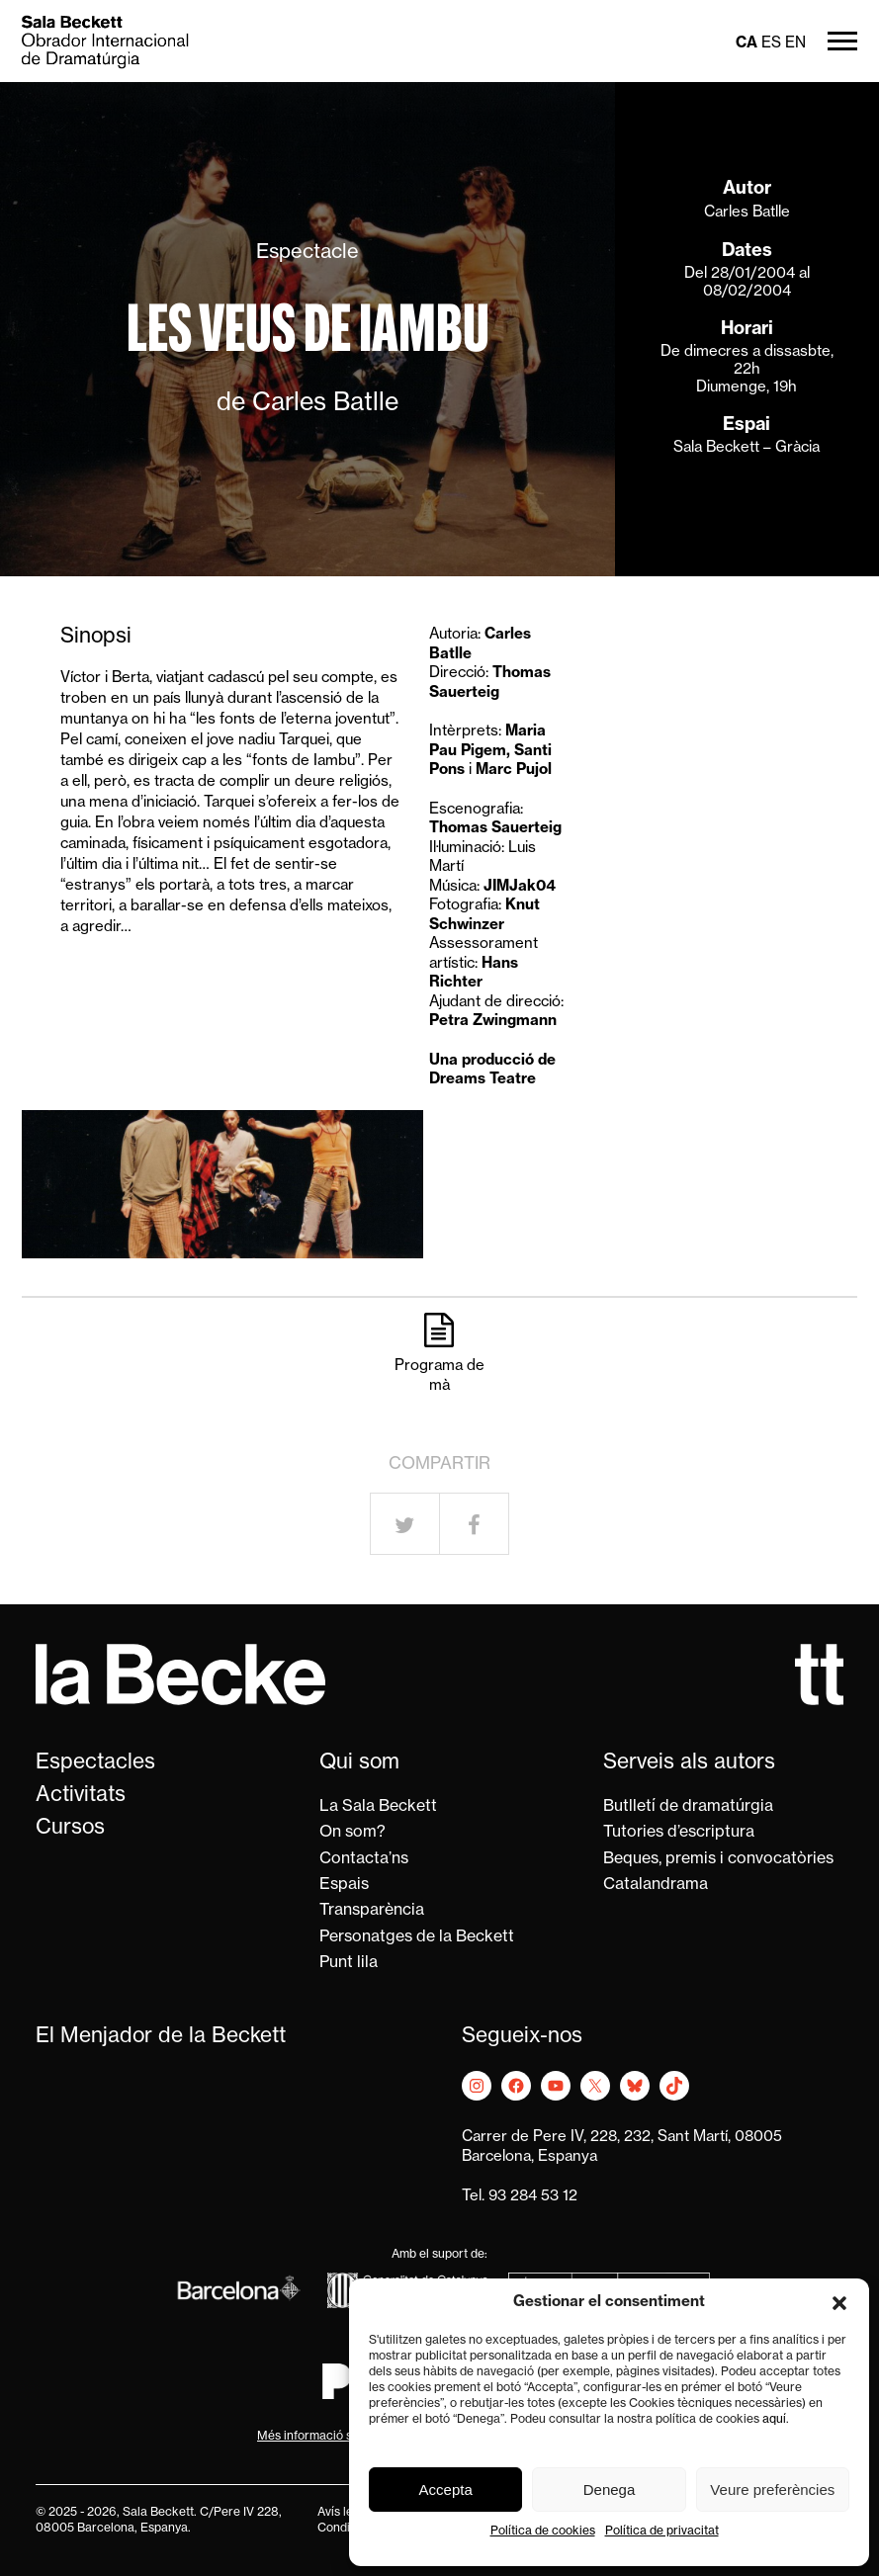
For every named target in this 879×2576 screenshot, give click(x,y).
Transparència (371, 1911)
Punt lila (348, 1963)
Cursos (70, 1828)
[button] (839, 2303)
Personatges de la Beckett (416, 1937)
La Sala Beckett (378, 1807)
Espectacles (95, 1763)
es (771, 44)
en (795, 44)
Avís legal (343, 2513)
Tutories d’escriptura (678, 1833)
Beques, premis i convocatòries (718, 1859)
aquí (774, 2420)
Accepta (446, 2489)
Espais (344, 1885)
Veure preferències (772, 2489)
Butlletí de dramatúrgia (688, 1807)
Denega (609, 2489)
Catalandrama (655, 1885)
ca (746, 44)
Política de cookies (542, 2531)
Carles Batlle (747, 213)
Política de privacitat (662, 2531)
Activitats (81, 1795)
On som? (352, 1833)
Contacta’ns (363, 1859)
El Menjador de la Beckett (161, 2036)
